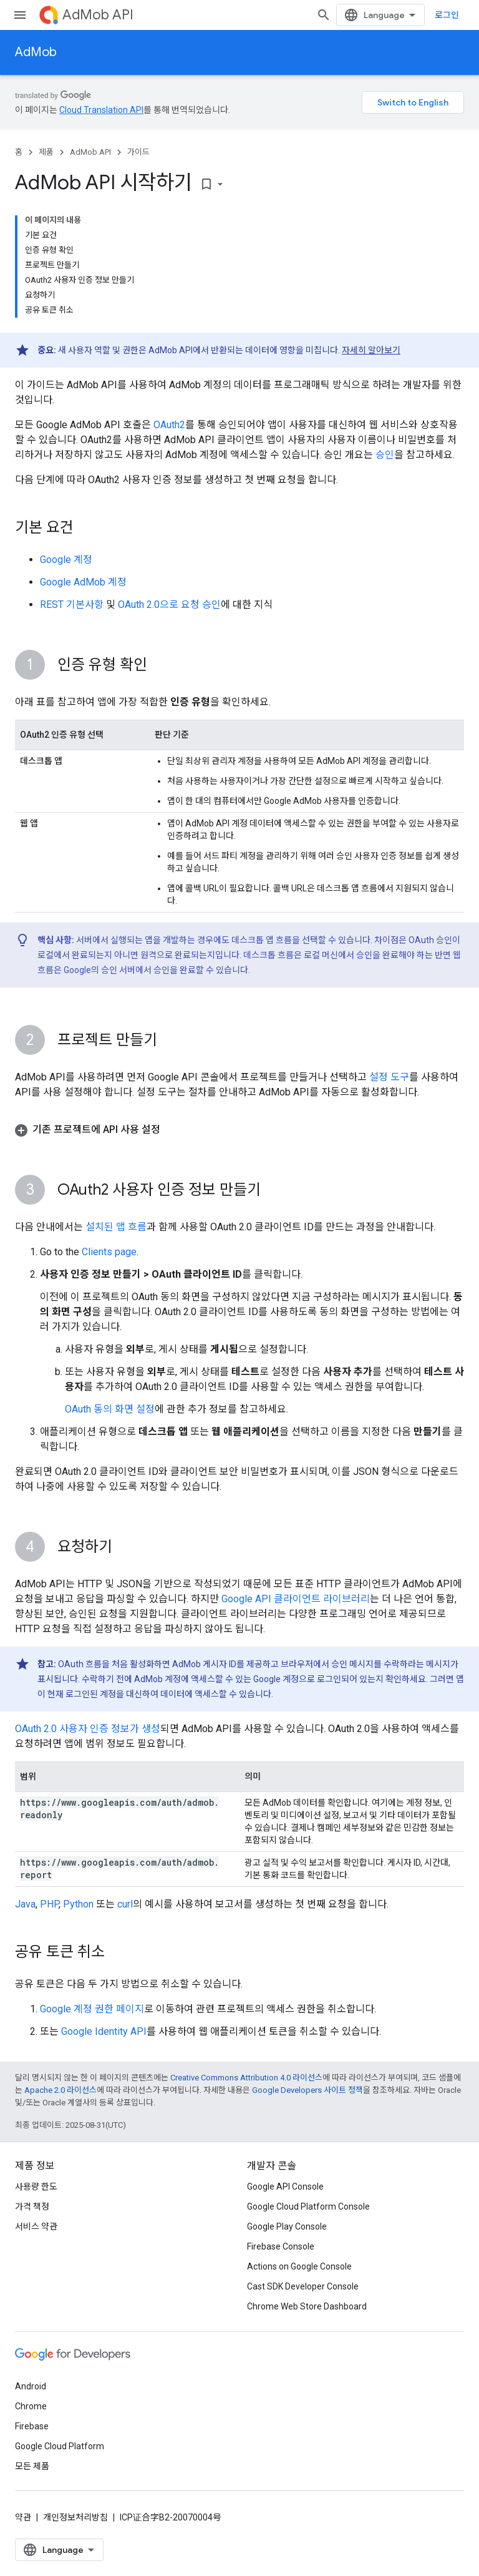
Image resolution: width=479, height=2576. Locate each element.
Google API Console (285, 2187)
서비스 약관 (36, 2226)
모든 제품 (32, 2466)
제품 (46, 152)
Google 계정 (66, 560)
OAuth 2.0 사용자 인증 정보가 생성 (87, 1729)
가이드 (138, 152)
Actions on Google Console (299, 2266)
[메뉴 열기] (19, 15)
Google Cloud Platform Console (308, 2206)
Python (78, 1904)
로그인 (447, 15)
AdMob (36, 52)
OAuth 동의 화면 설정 (110, 1409)
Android (30, 2386)
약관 (23, 2517)
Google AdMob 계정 (83, 582)
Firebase (32, 2426)
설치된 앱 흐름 (116, 1227)
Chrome (31, 2406)
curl (125, 1904)
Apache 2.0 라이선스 (60, 2090)
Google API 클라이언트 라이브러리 (295, 1599)
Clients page (109, 1252)
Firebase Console (280, 2246)
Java (25, 1904)
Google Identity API (104, 2031)
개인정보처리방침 (75, 2517)
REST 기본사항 (72, 604)
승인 (384, 455)
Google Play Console (287, 2226)
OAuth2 (169, 425)
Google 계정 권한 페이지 (92, 2009)
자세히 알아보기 (371, 350)
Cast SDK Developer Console (303, 2286)
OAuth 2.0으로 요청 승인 (169, 604)
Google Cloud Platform (59, 2446)
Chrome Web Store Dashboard (307, 2306)
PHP (49, 1904)
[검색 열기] (323, 14)
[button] (239, 1129)
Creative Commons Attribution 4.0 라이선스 (246, 2077)
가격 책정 (32, 2206)
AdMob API (97, 14)
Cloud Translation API (101, 110)
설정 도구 (389, 1077)
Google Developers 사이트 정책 (307, 2090)
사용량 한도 (36, 2187)
